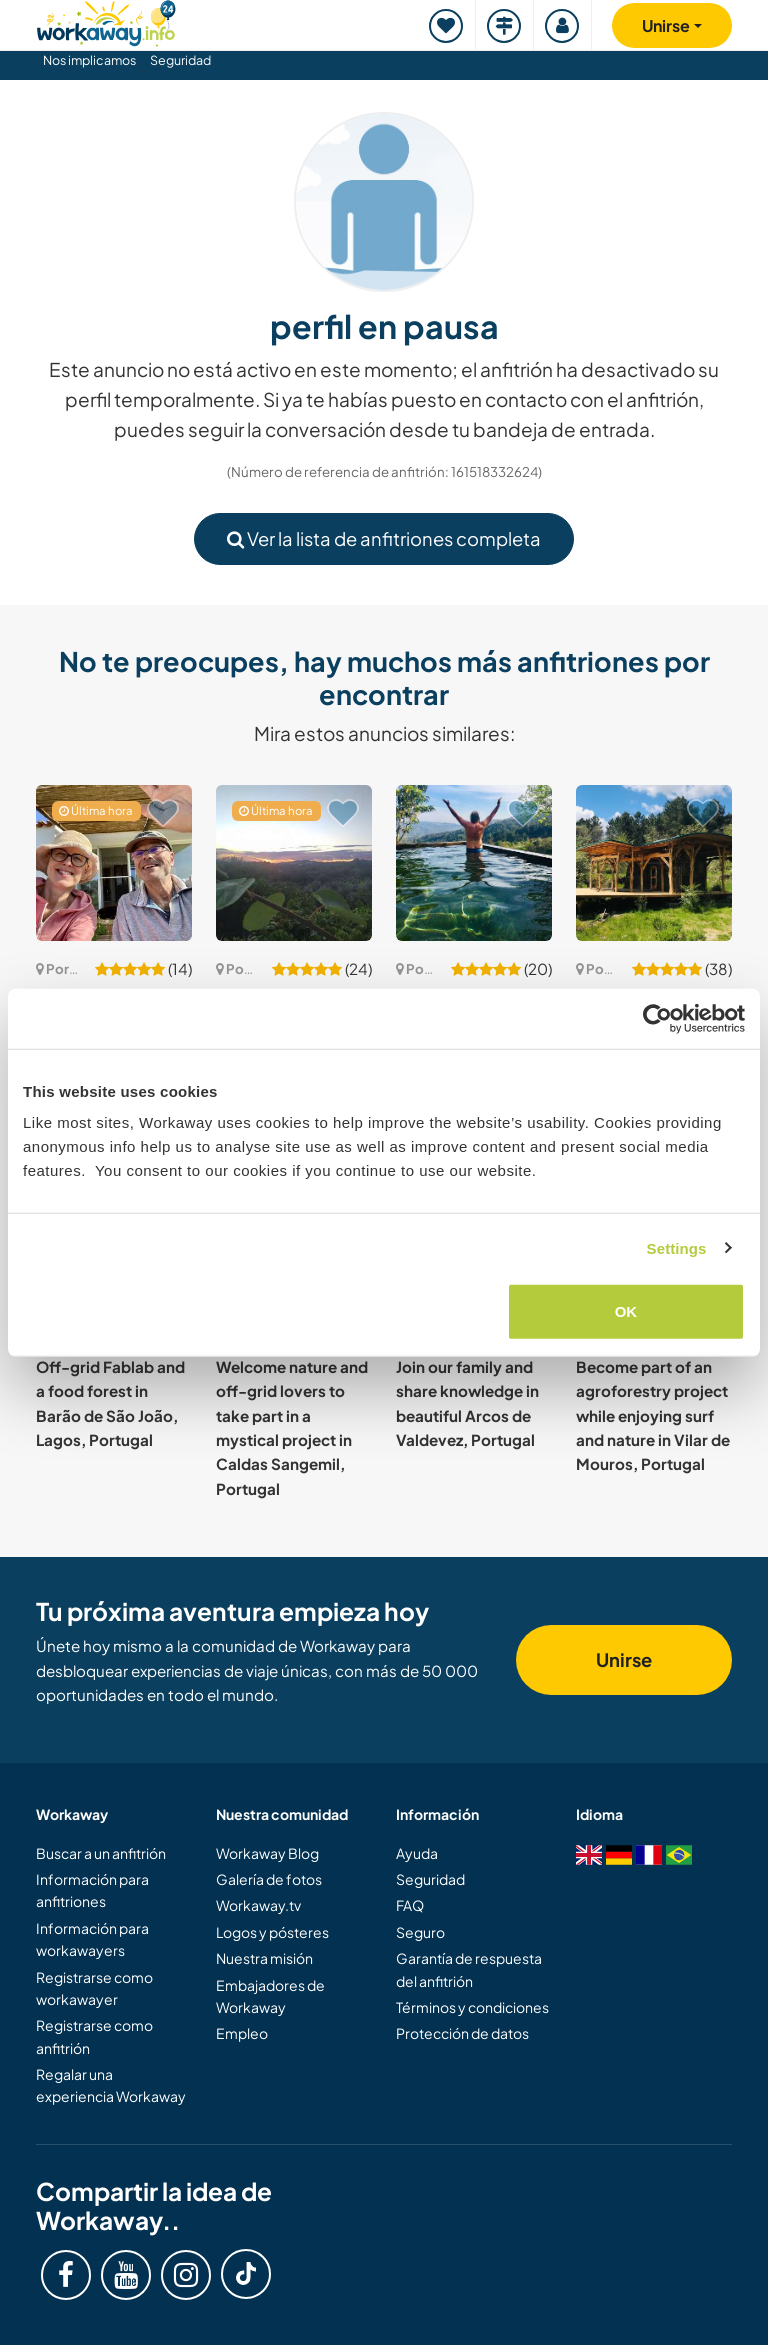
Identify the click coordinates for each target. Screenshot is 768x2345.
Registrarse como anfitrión (94, 2036)
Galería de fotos (269, 1879)
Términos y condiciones (472, 2007)
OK (626, 1311)
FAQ (410, 1905)
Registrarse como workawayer (94, 1988)
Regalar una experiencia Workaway (111, 2085)
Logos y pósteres (272, 1932)
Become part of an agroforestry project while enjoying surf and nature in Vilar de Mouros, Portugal (653, 1415)
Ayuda (417, 1853)
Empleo (242, 2033)
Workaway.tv (258, 1905)
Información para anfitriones (92, 1890)
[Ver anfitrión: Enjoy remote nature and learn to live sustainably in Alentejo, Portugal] (114, 863)
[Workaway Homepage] (106, 20)
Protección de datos (462, 2033)
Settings (677, 1247)
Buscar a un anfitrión (101, 1853)
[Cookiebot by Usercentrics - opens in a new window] (657, 1018)
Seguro (420, 1932)
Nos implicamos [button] (89, 60)
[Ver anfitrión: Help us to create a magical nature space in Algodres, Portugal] (654, 863)
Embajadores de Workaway (270, 1996)
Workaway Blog (267, 1853)
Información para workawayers (92, 1939)
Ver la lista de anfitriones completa (384, 538)
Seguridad (180, 60)
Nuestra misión (264, 1958)
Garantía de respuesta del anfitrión (469, 1969)
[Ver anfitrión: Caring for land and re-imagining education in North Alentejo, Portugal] (294, 863)
